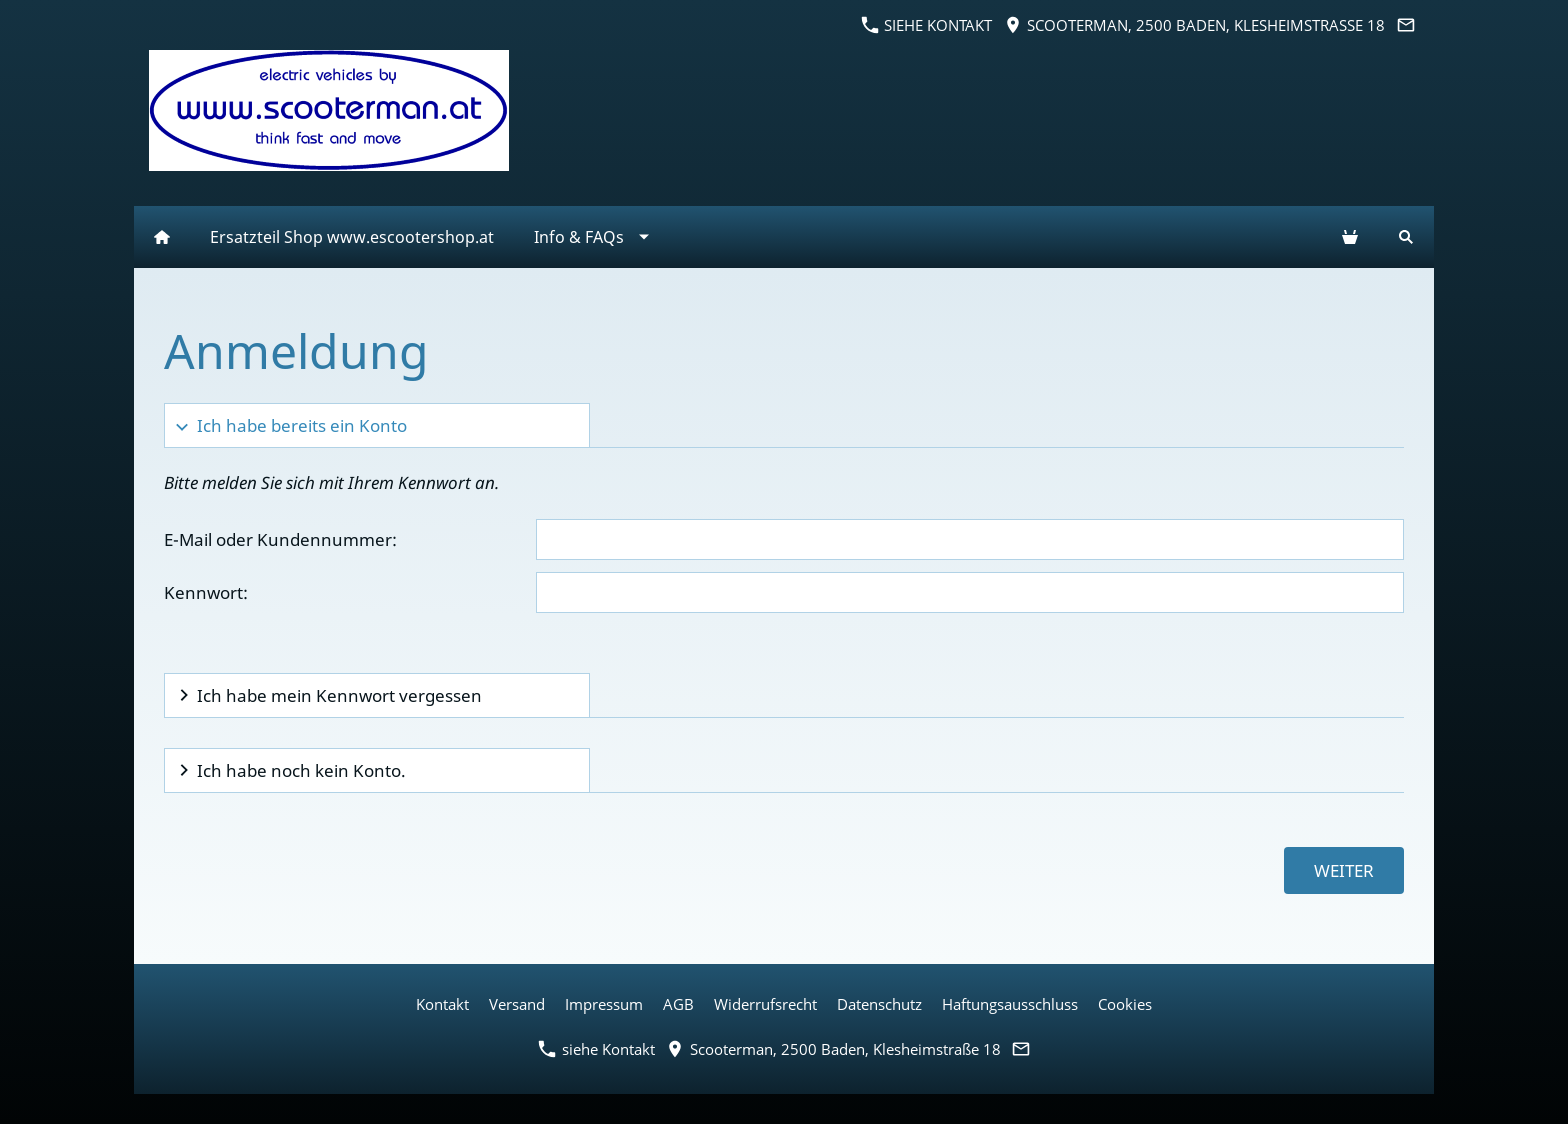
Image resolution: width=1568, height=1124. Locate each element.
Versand (517, 1004)
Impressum (604, 1004)
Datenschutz (879, 1004)
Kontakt (442, 1004)
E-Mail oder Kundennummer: (280, 539)
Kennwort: (206, 592)
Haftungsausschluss (1010, 1004)
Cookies (1125, 1004)
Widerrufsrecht (765, 1004)
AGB (678, 1004)
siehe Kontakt (927, 25)
